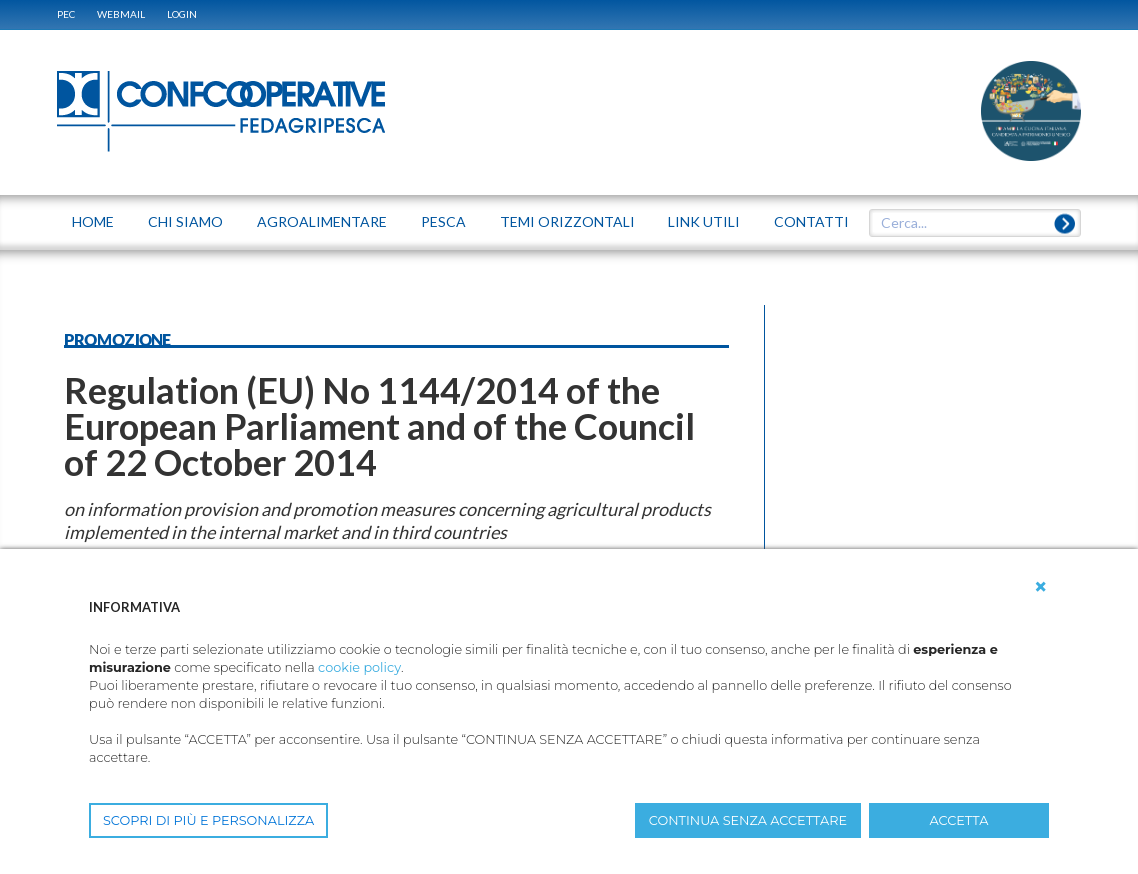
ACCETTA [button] (959, 820)
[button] (1041, 587)
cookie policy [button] (359, 667)
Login (182, 14)
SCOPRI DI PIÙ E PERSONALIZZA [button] (208, 820)
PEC (66, 14)
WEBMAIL (121, 14)
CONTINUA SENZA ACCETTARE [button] (748, 820)
